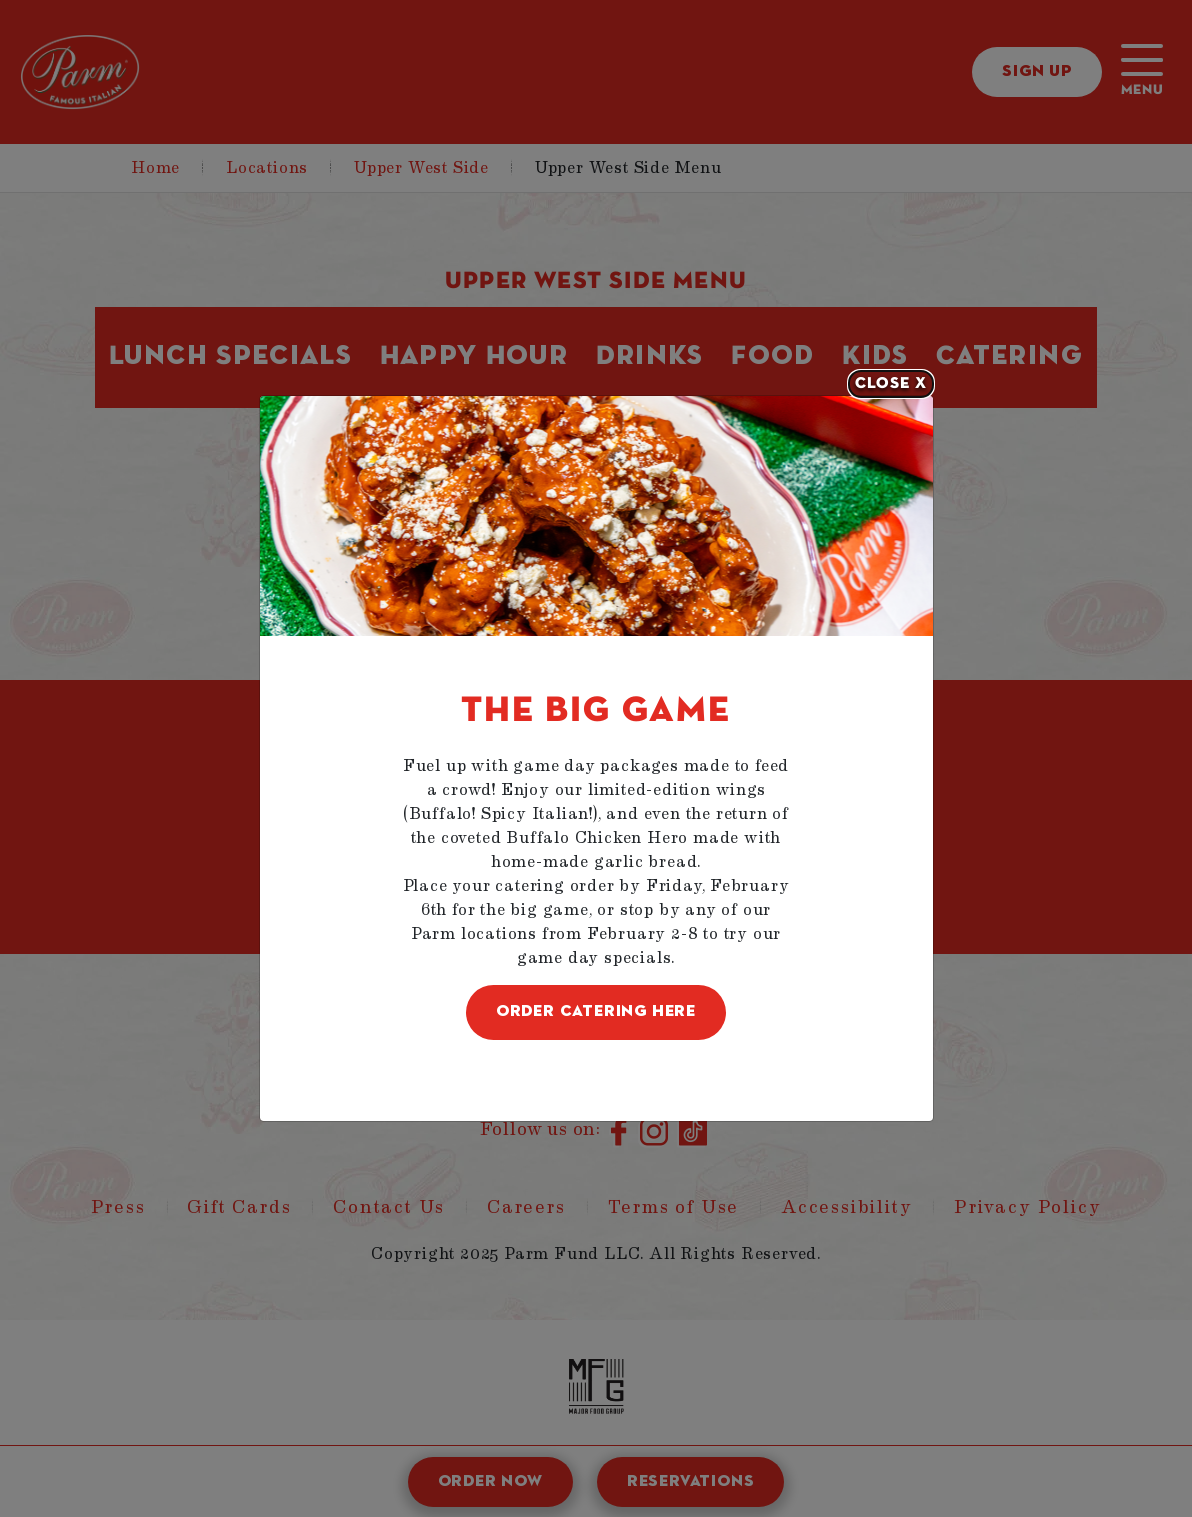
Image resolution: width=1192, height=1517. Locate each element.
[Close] (891, 384)
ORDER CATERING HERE (596, 1012)
